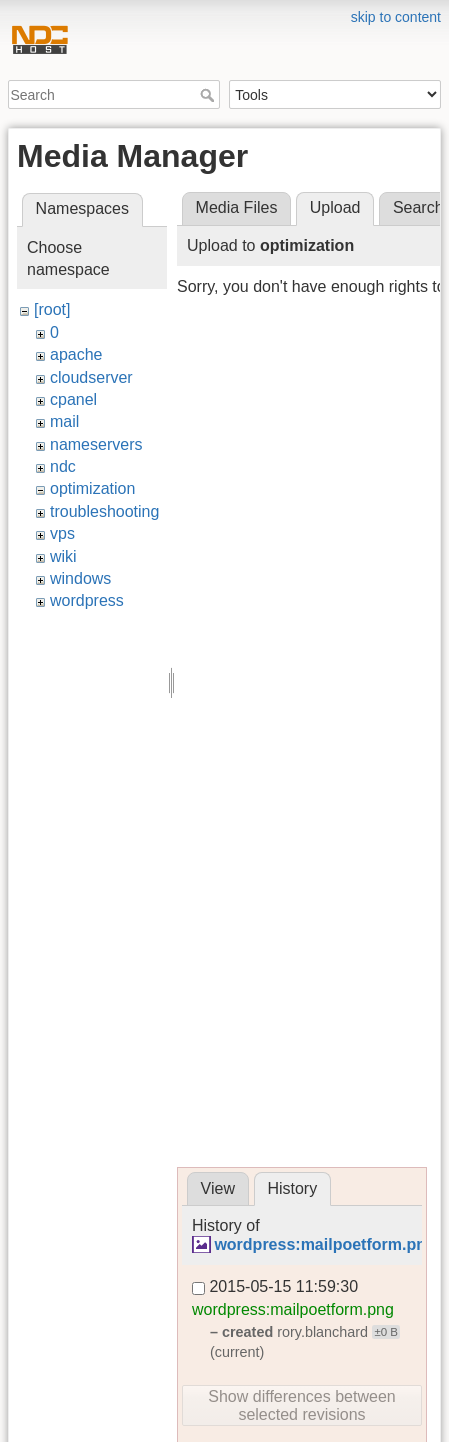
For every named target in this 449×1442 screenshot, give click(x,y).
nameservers (96, 444)
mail (64, 421)
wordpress (87, 600)
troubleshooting (104, 511)
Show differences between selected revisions (301, 1405)
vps (62, 533)
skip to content (396, 17)
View (218, 1188)
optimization (92, 488)
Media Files (237, 207)
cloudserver (91, 377)
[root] (52, 309)
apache (76, 354)
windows (80, 578)
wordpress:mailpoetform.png (324, 1244)
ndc (63, 466)
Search (209, 95)
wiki (63, 556)
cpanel (73, 399)
